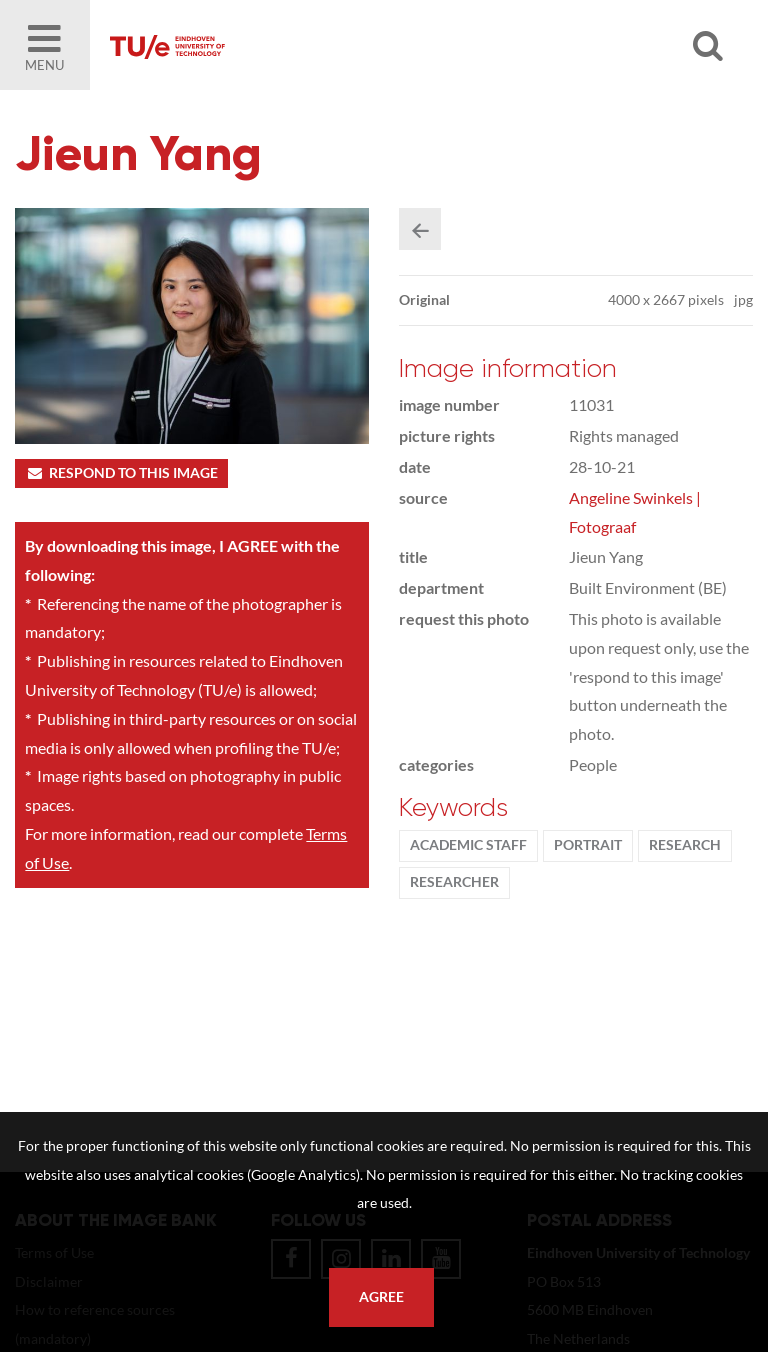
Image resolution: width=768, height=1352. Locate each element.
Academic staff (468, 845)
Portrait (588, 845)
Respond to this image (121, 473)
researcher (454, 882)
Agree (381, 1297)
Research (685, 845)
